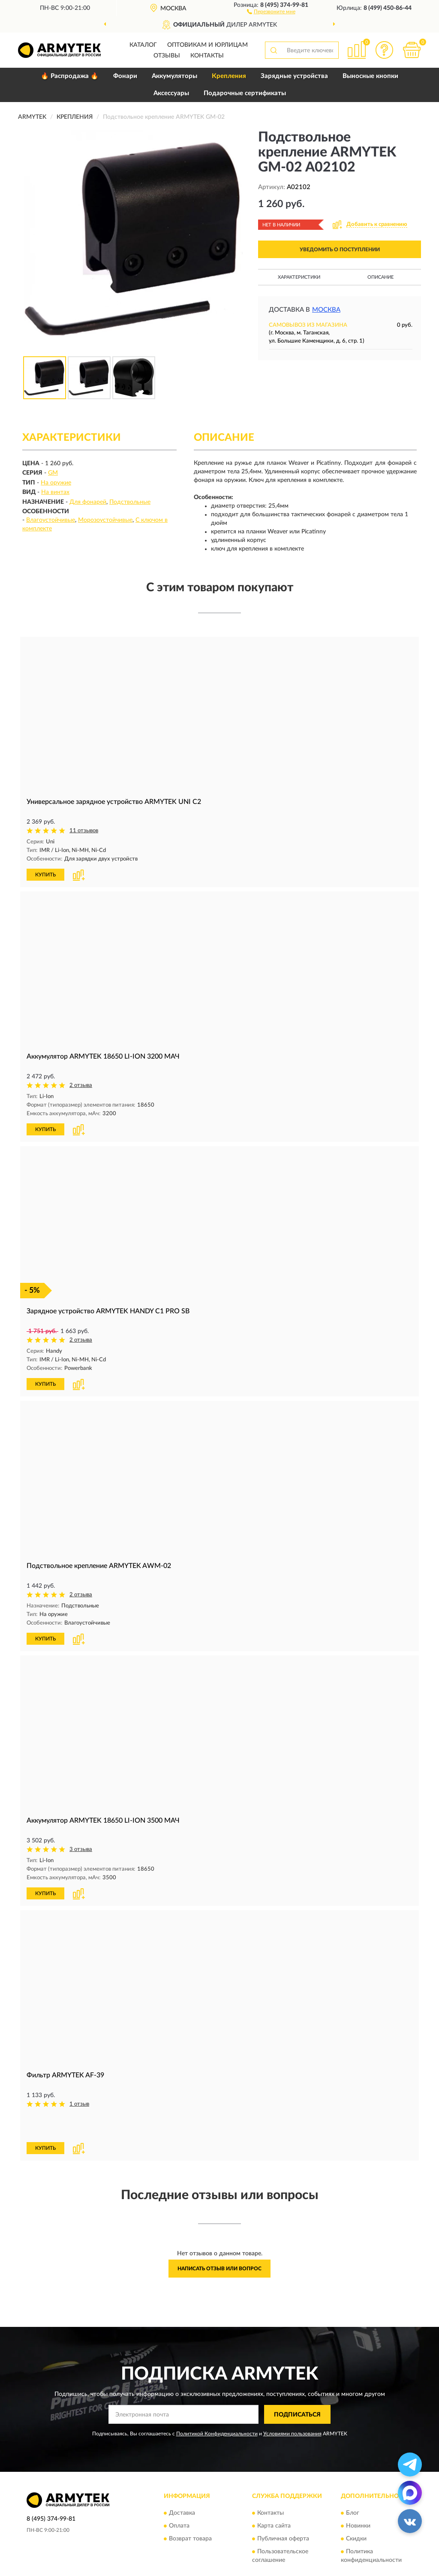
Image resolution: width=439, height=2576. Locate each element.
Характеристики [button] (299, 277)
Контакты (207, 56)
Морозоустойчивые (105, 520)
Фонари (125, 76)
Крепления (229, 76)
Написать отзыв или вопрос (219, 2237)
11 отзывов (83, 831)
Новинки (358, 2495)
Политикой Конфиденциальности (217, 2402)
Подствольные (129, 502)
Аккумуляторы (174, 76)
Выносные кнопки (370, 76)
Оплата (179, 2495)
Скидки (356, 2507)
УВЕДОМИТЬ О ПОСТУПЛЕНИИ (340, 249)
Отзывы (166, 56)
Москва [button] (326, 310)
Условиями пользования (292, 2402)
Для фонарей (87, 502)
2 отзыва (80, 1085)
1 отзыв (79, 2101)
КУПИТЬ (45, 874)
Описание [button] (380, 277)
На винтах (55, 492)
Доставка (182, 2482)
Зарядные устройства (294, 76)
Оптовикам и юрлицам (207, 45)
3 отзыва (80, 1847)
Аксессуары (171, 93)
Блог (352, 2482)
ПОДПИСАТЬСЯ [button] (297, 2383)
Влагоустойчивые (50, 520)
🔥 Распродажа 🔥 (70, 76)
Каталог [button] (143, 45)
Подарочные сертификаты (245, 93)
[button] (271, 11)
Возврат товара (190, 2507)
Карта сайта (274, 2495)
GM (53, 473)
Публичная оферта (283, 2507)
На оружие (56, 483)
